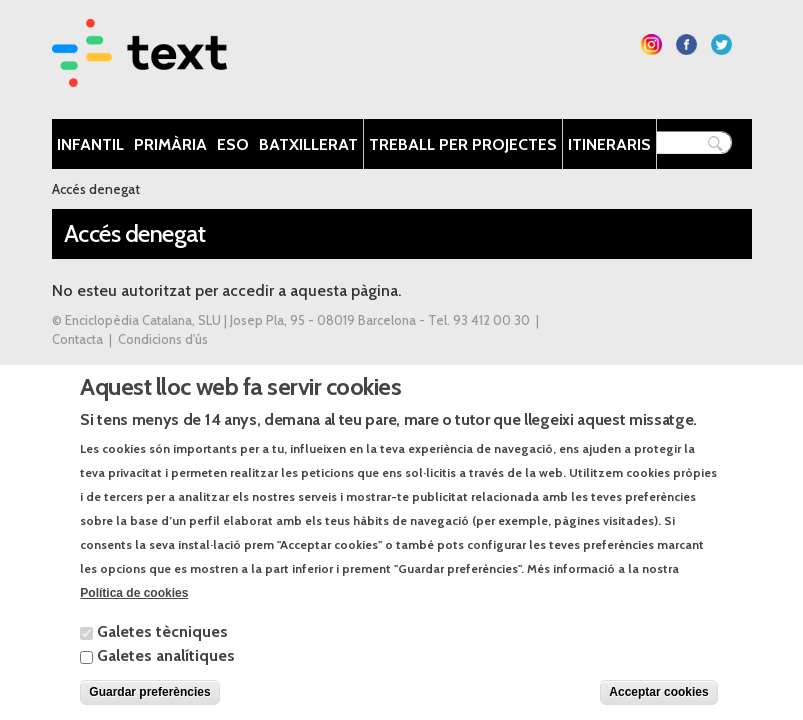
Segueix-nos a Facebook (686, 44)
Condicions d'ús (163, 339)
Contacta (77, 339)
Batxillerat (308, 144)
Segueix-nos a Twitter (721, 44)
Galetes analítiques (166, 669)
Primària (170, 144)
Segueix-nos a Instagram (651, 44)
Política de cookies (134, 607)
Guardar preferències (149, 706)
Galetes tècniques (162, 645)
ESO (233, 144)
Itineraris (609, 144)
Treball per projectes (463, 144)
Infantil (90, 144)
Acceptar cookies (658, 706)
